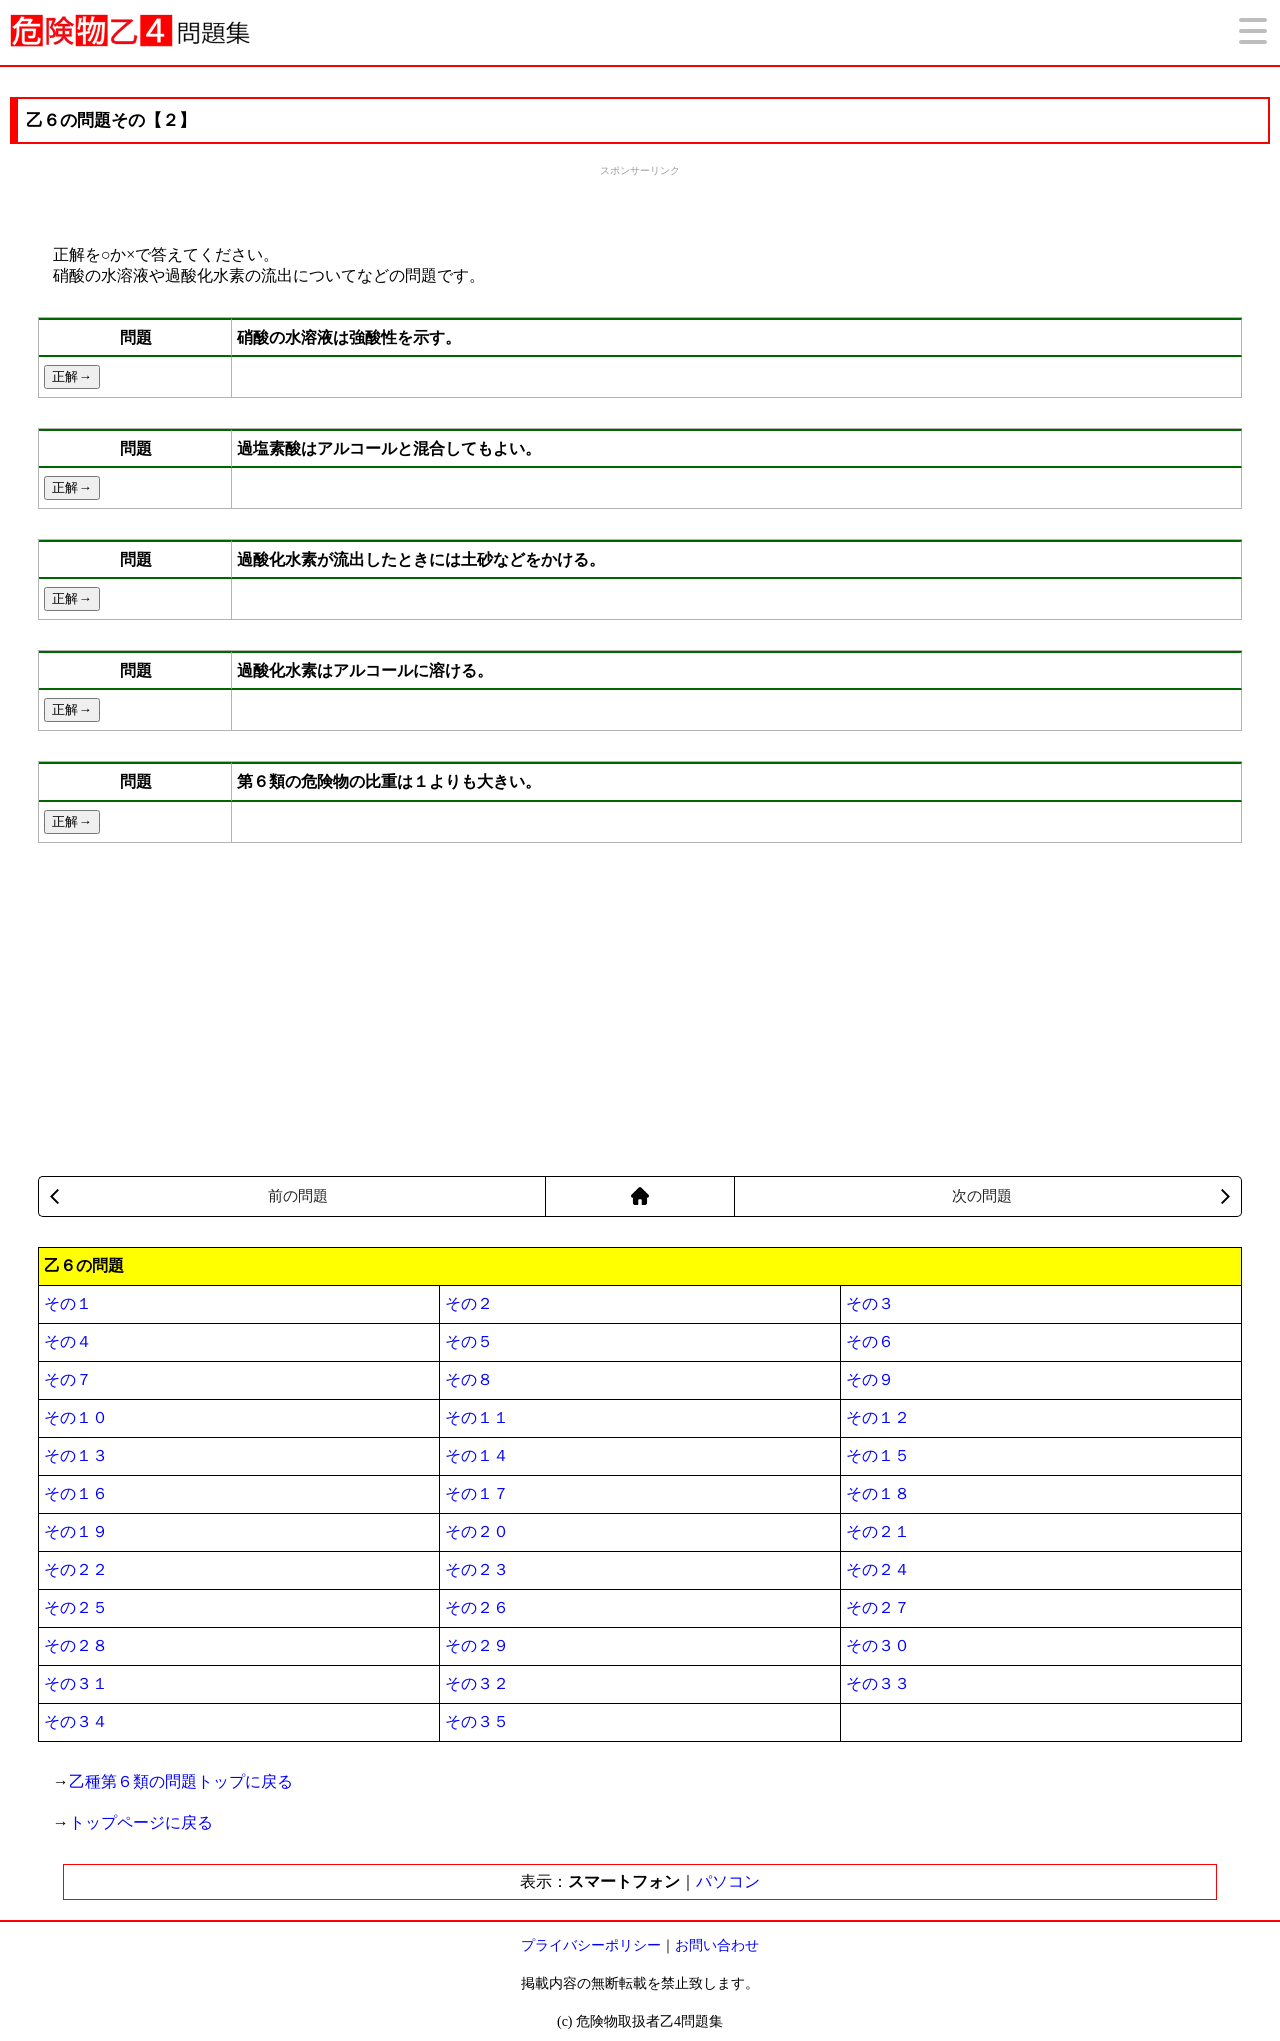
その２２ (76, 1569)
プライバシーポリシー (591, 1945)
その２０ (477, 1531)
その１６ (76, 1493)
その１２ (878, 1417)
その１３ (76, 1455)
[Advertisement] (640, 203)
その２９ (477, 1645)
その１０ (76, 1417)
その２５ (76, 1607)
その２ (469, 1303)
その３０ (878, 1645)
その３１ (76, 1683)
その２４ (878, 1569)
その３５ (477, 1721)
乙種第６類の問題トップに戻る (181, 1781)
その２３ (477, 1569)
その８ (469, 1379)
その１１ (477, 1417)
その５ (469, 1341)
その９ (870, 1379)
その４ (68, 1341)
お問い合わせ (717, 1945)
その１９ (76, 1531)
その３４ (76, 1721)
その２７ (878, 1607)
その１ (68, 1303)
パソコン (728, 1881)
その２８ (76, 1645)
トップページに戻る (141, 1822)
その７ (68, 1379)
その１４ (477, 1455)
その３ (870, 1303)
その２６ (477, 1607)
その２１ (878, 1531)
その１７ (477, 1493)
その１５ (878, 1455)
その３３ (878, 1683)
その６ (870, 1341)
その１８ (878, 1493)
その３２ (477, 1683)
